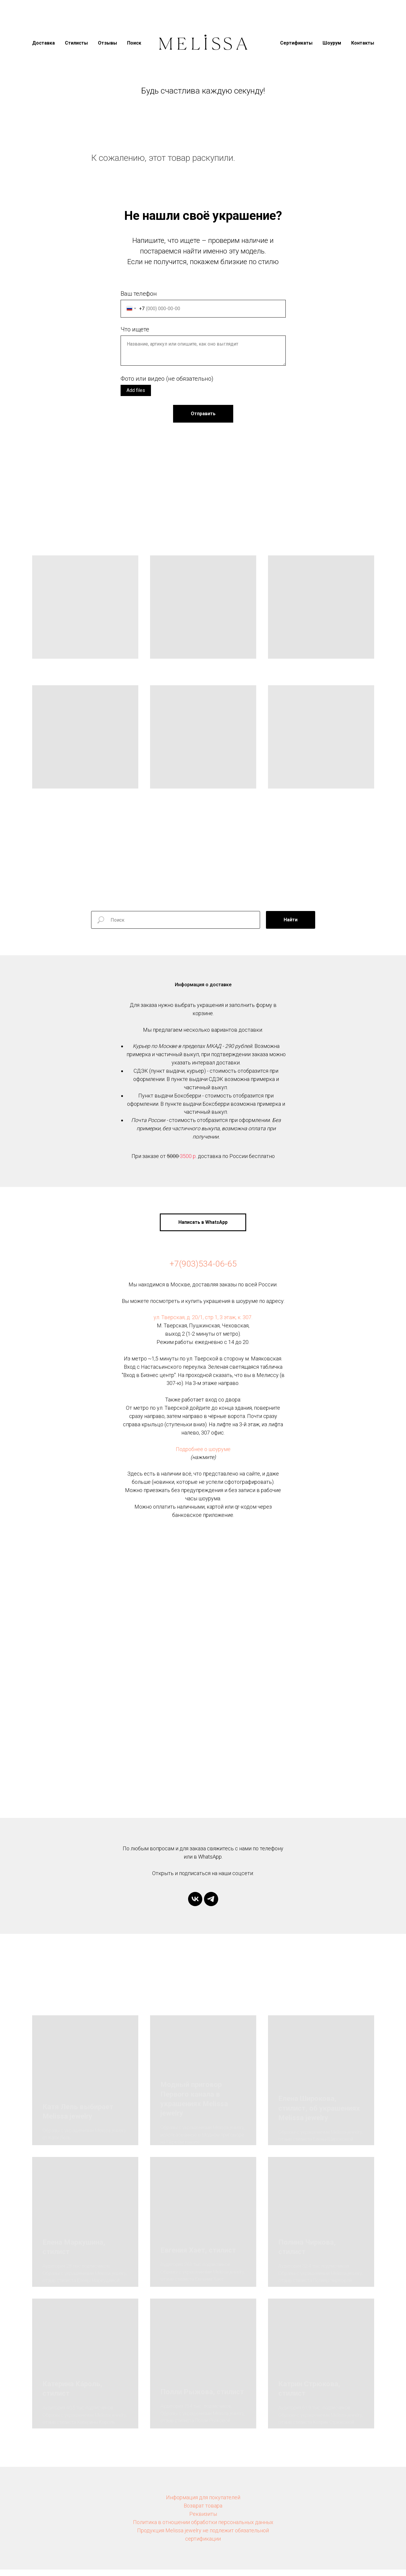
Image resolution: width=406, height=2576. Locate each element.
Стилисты (76, 43)
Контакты (362, 43)
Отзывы (107, 43)
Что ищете (135, 329)
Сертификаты (296, 43)
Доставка (43, 43)
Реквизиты (203, 2521)
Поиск (134, 43)
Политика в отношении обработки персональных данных (203, 2529)
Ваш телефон (139, 293)
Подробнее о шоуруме (203, 1456)
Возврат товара (203, 2512)
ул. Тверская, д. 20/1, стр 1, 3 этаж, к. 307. (203, 1324)
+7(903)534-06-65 (203, 1270)
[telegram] (211, 1906)
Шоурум (332, 43)
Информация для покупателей (203, 2504)
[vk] (195, 1906)
